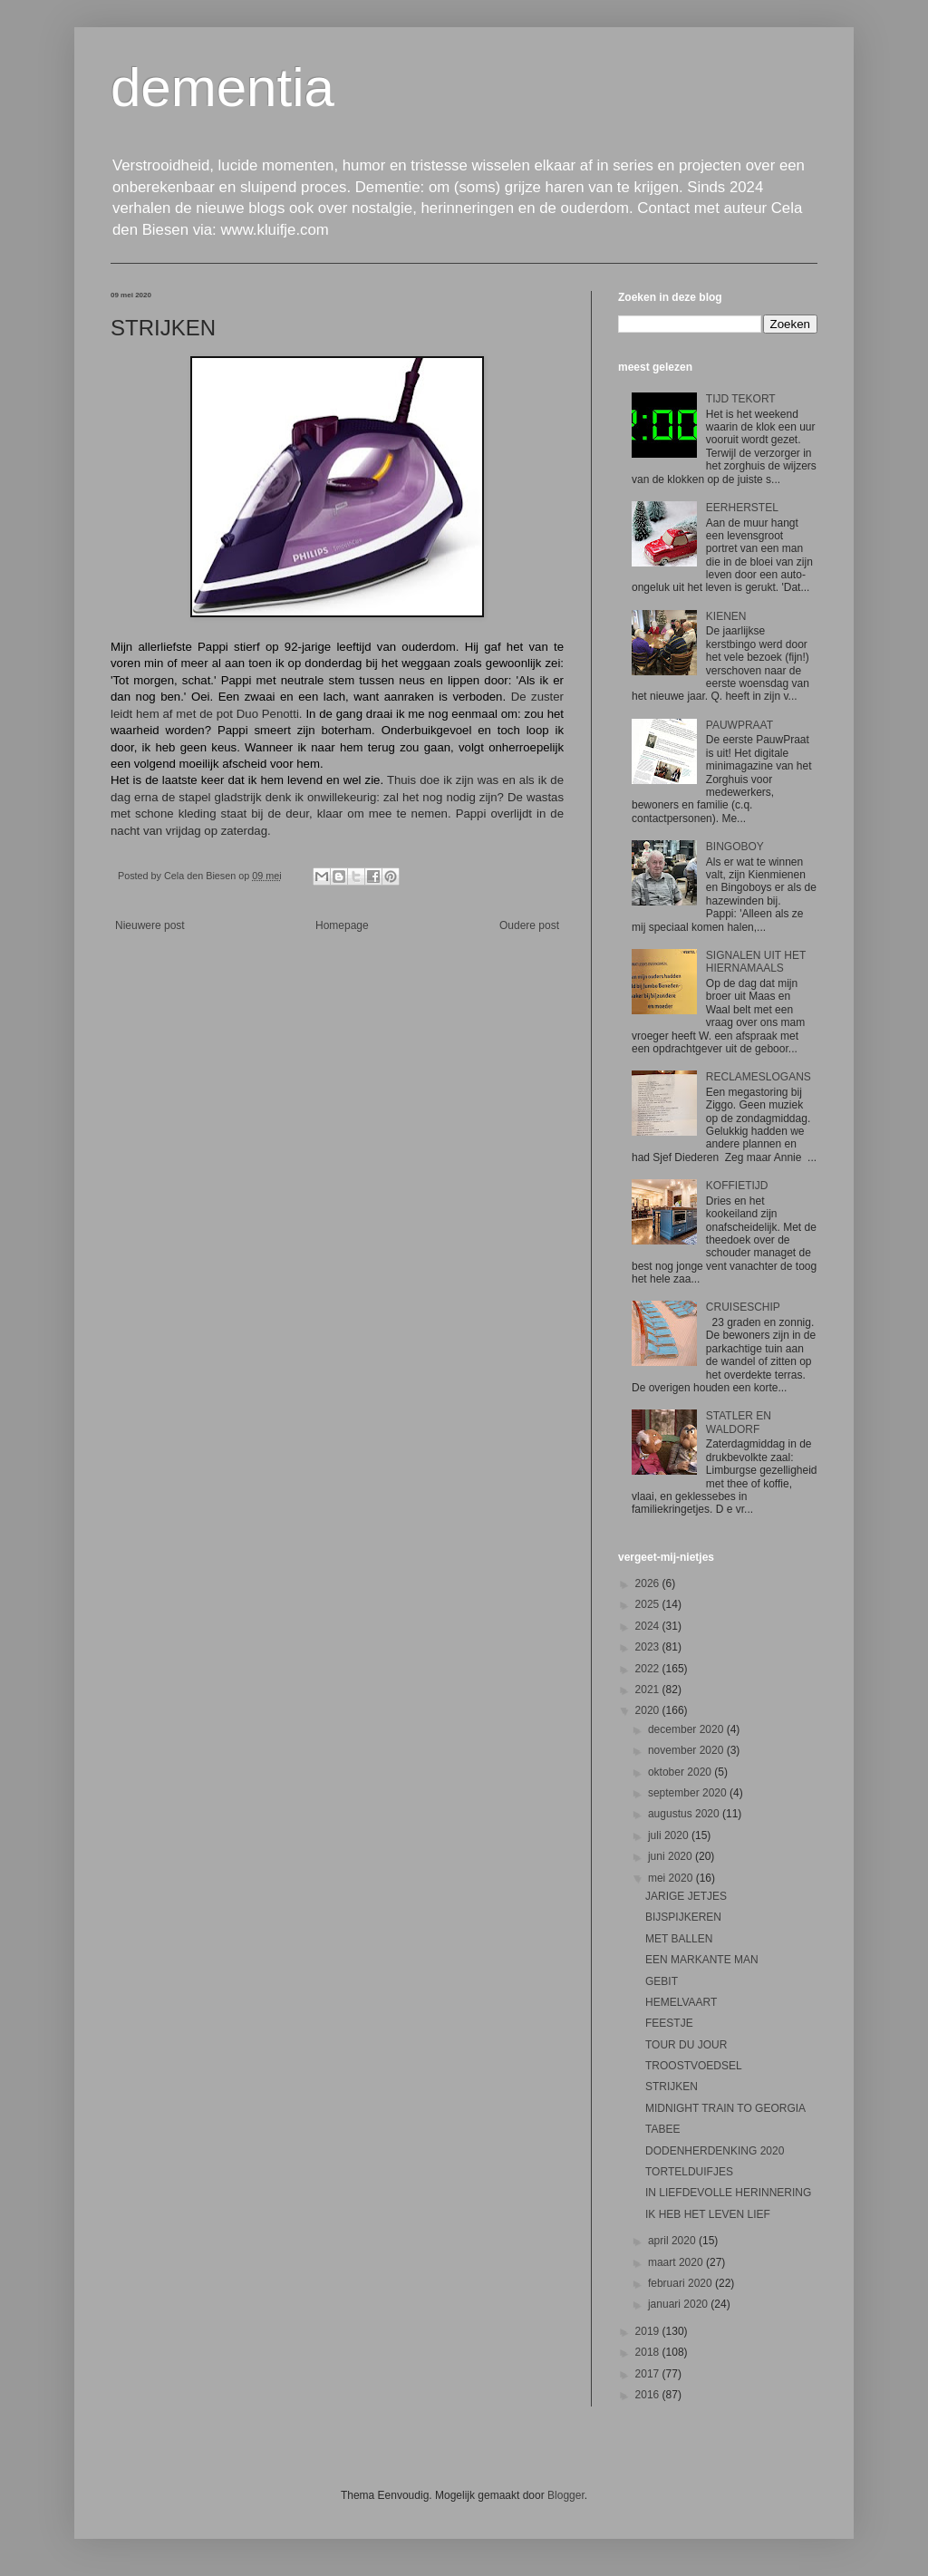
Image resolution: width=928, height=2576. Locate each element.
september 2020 (689, 1793)
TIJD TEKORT (741, 398)
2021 (648, 1689)
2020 (648, 1710)
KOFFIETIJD (737, 1185)
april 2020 (673, 2240)
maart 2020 (677, 2262)
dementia (222, 87)
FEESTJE (669, 2023)
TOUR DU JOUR (686, 2045)
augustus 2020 (685, 1813)
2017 (648, 2374)
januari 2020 (679, 2304)
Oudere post (529, 925)
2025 (648, 1604)
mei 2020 (672, 1878)
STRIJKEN (671, 2086)
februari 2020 (681, 2283)
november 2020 (687, 1750)
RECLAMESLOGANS (758, 1076)
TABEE (662, 2129)
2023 (648, 1647)
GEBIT (661, 1981)
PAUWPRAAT (739, 725)
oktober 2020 (681, 1772)
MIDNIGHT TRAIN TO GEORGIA (725, 2108)
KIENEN (726, 616)
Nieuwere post (150, 925)
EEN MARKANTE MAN (702, 1959)
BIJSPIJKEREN (683, 1917)
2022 (648, 1668)
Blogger (566, 2495)
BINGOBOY (735, 846)
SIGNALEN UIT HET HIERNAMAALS (756, 961)
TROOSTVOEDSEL (693, 2065)
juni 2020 (671, 1856)
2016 (648, 2394)
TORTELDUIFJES (689, 2171)
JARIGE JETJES (686, 1896)
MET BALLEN (678, 1938)
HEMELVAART (681, 2002)
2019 (648, 2331)
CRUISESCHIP (743, 1307)
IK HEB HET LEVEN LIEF (707, 2214)
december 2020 (687, 1729)
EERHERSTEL (742, 507)
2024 (648, 1626)
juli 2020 (669, 1835)
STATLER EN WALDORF (738, 1422)
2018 (648, 2352)
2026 (648, 1583)
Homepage (342, 925)
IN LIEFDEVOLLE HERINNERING (728, 2192)
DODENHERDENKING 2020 (714, 2151)
